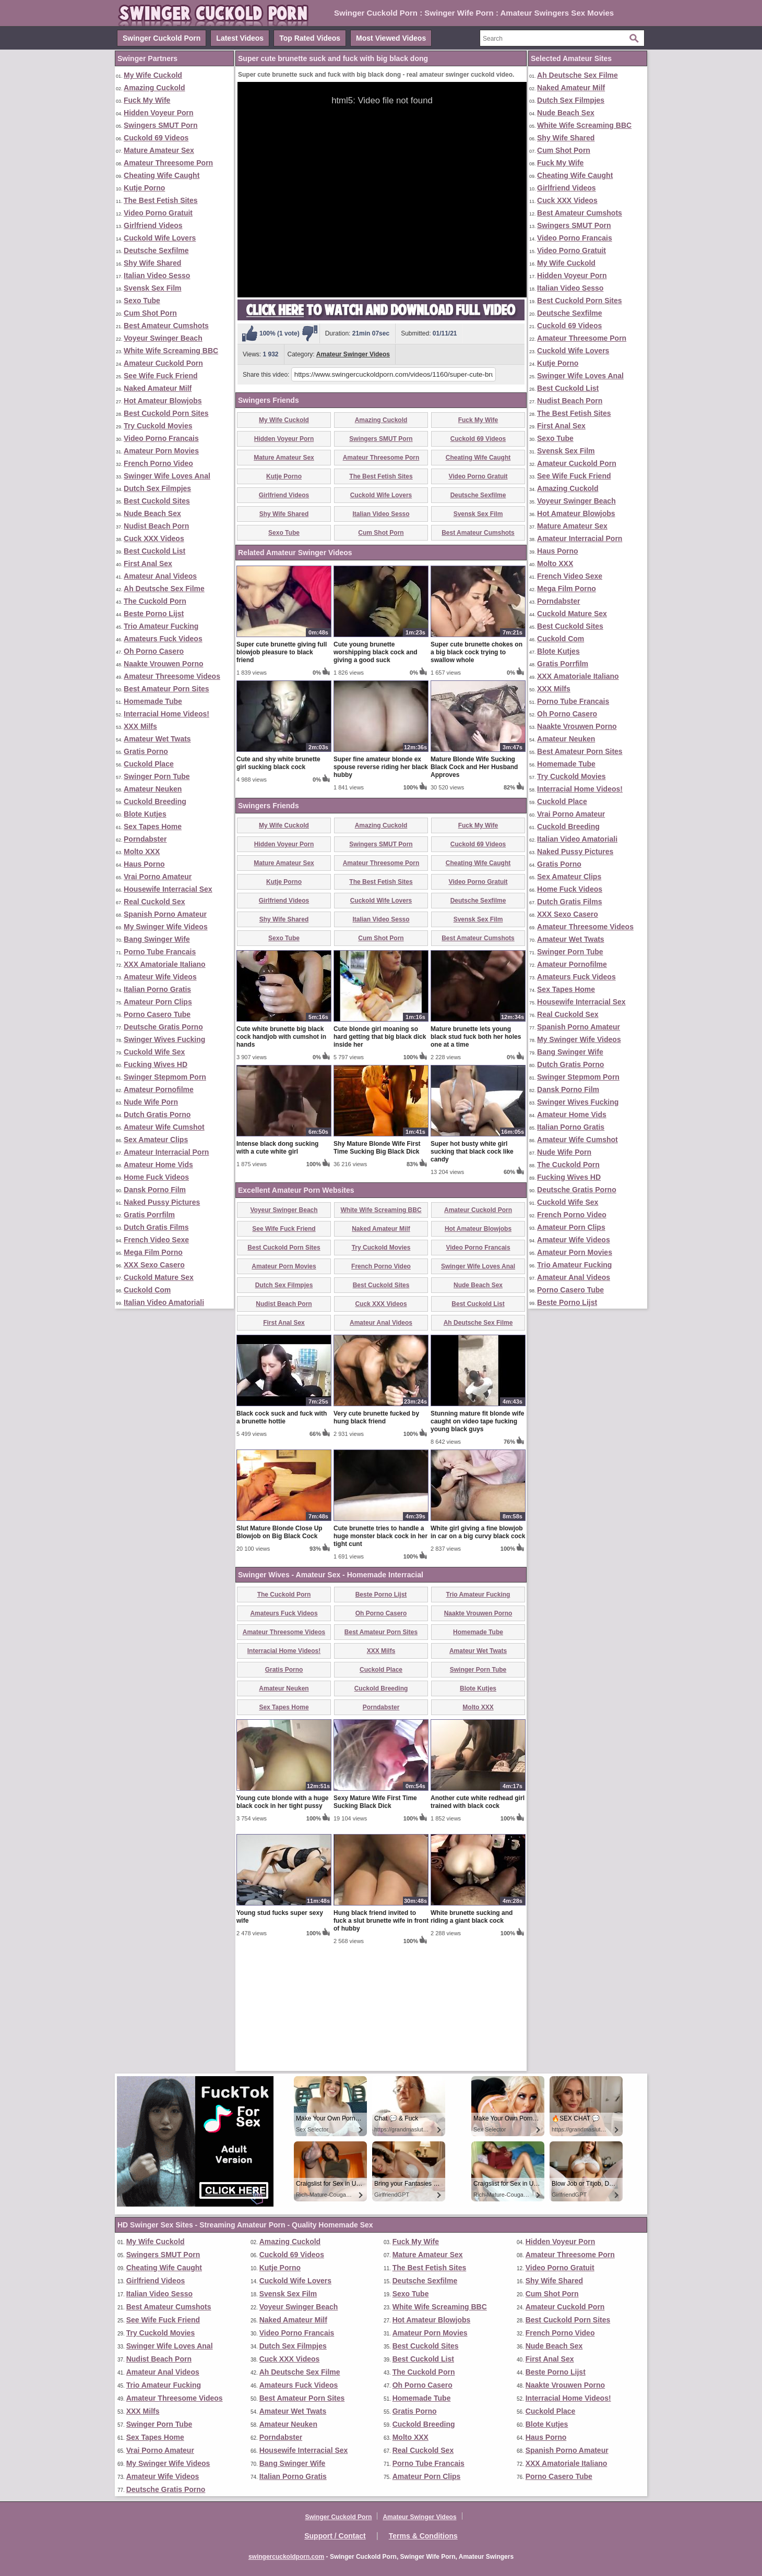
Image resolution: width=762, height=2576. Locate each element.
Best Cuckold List (154, 551)
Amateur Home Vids (158, 1164)
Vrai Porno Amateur (158, 876)
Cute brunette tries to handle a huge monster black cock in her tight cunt (380, 1658)
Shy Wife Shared (152, 263)
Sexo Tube (142, 300)
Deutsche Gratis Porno (163, 1027)
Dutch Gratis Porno (157, 1114)
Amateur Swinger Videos (353, 354)
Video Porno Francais (161, 438)
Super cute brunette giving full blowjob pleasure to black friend (281, 774)
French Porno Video (158, 463)
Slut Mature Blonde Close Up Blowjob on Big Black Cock (279, 1654)
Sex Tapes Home (153, 826)
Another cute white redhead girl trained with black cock (478, 1924)
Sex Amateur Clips (156, 1139)
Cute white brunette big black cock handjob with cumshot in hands (281, 1158)
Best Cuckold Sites (157, 501)
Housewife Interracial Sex (168, 889)
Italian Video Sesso (157, 275)
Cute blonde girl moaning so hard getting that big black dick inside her (380, 1158)
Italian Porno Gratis (157, 989)
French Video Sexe (156, 1240)
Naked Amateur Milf (158, 388)
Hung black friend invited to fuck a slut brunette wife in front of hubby (381, 2042)
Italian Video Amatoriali (164, 1302)
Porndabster (145, 839)
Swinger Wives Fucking (164, 1039)
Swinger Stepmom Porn (165, 1077)
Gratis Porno (146, 751)
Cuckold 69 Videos (156, 138)
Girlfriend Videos (153, 225)
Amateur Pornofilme (159, 1089)
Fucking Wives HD (155, 1064)
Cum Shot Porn (150, 313)
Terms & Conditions (423, 2536)
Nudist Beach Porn (156, 526)
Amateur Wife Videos (160, 977)
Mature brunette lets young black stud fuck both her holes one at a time (476, 1158)
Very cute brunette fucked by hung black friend (376, 1539)
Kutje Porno (144, 188)
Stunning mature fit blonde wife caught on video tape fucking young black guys (477, 1543)
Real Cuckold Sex (154, 901)
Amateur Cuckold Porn (163, 363)
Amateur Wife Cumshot (164, 1127)
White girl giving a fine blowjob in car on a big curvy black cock (478, 1654)
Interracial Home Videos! (166, 714)
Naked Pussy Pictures (162, 1202)
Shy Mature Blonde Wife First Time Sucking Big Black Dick (377, 1269)
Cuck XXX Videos (154, 538)
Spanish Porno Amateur (165, 914)
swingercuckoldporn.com (286, 2556)
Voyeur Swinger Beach (163, 338)
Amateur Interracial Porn (166, 1152)
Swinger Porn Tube (157, 776)
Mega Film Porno (153, 1252)
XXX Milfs (140, 726)
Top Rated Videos (309, 38)
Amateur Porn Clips (158, 1002)
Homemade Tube (153, 701)
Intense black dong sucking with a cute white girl (277, 1269)
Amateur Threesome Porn (168, 163)
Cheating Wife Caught (161, 175)
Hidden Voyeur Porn (159, 113)
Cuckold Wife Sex (154, 1052)
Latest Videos (240, 38)
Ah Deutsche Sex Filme (164, 588)
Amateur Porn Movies (161, 451)
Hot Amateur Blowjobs (163, 401)
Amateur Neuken (153, 789)
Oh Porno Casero (154, 651)
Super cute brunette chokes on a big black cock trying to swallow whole (476, 774)
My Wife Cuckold (153, 75)
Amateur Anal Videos (160, 576)
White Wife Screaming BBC (171, 350)
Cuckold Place (149, 764)
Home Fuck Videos (156, 1177)
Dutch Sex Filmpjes (157, 488)
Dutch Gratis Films (156, 1227)
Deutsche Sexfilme (156, 250)
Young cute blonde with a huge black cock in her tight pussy (282, 1924)
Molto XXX (142, 851)
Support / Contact (334, 2536)
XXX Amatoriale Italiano (165, 964)
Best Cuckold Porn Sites (166, 413)
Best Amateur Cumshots (166, 325)
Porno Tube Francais (160, 952)
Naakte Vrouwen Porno (163, 664)
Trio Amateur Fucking (161, 626)
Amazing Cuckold (154, 87)
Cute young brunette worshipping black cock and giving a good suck (376, 774)
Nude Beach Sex (152, 513)
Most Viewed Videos (391, 38)
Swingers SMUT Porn (161, 125)
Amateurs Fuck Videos (163, 638)
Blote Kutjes (145, 814)
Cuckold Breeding (155, 801)
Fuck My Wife (147, 100)
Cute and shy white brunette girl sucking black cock (278, 885)
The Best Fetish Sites (161, 200)
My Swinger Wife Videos (166, 926)
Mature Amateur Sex (159, 150)
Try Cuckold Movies (158, 426)
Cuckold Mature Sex (159, 1277)
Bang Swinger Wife (157, 939)
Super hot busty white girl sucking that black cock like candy (472, 1273)
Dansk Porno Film (155, 1189)
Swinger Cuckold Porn (161, 38)
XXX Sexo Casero (154, 1265)
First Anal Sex (148, 563)
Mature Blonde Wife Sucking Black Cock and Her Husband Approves (474, 889)
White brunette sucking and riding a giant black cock (472, 2038)
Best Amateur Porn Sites (166, 689)
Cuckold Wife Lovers (160, 238)
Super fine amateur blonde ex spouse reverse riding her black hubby (381, 889)
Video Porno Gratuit (158, 213)
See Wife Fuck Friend (160, 376)
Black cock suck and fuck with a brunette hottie (281, 1539)
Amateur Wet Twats (157, 739)
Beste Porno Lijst (154, 613)
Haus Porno (144, 864)
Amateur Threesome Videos (172, 676)
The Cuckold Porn (155, 601)
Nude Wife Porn (151, 1102)
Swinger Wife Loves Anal (167, 476)
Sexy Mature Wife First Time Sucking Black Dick (375, 1924)
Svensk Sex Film (153, 288)
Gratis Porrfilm (149, 1215)
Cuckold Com (147, 1290)
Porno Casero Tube (157, 1014)
